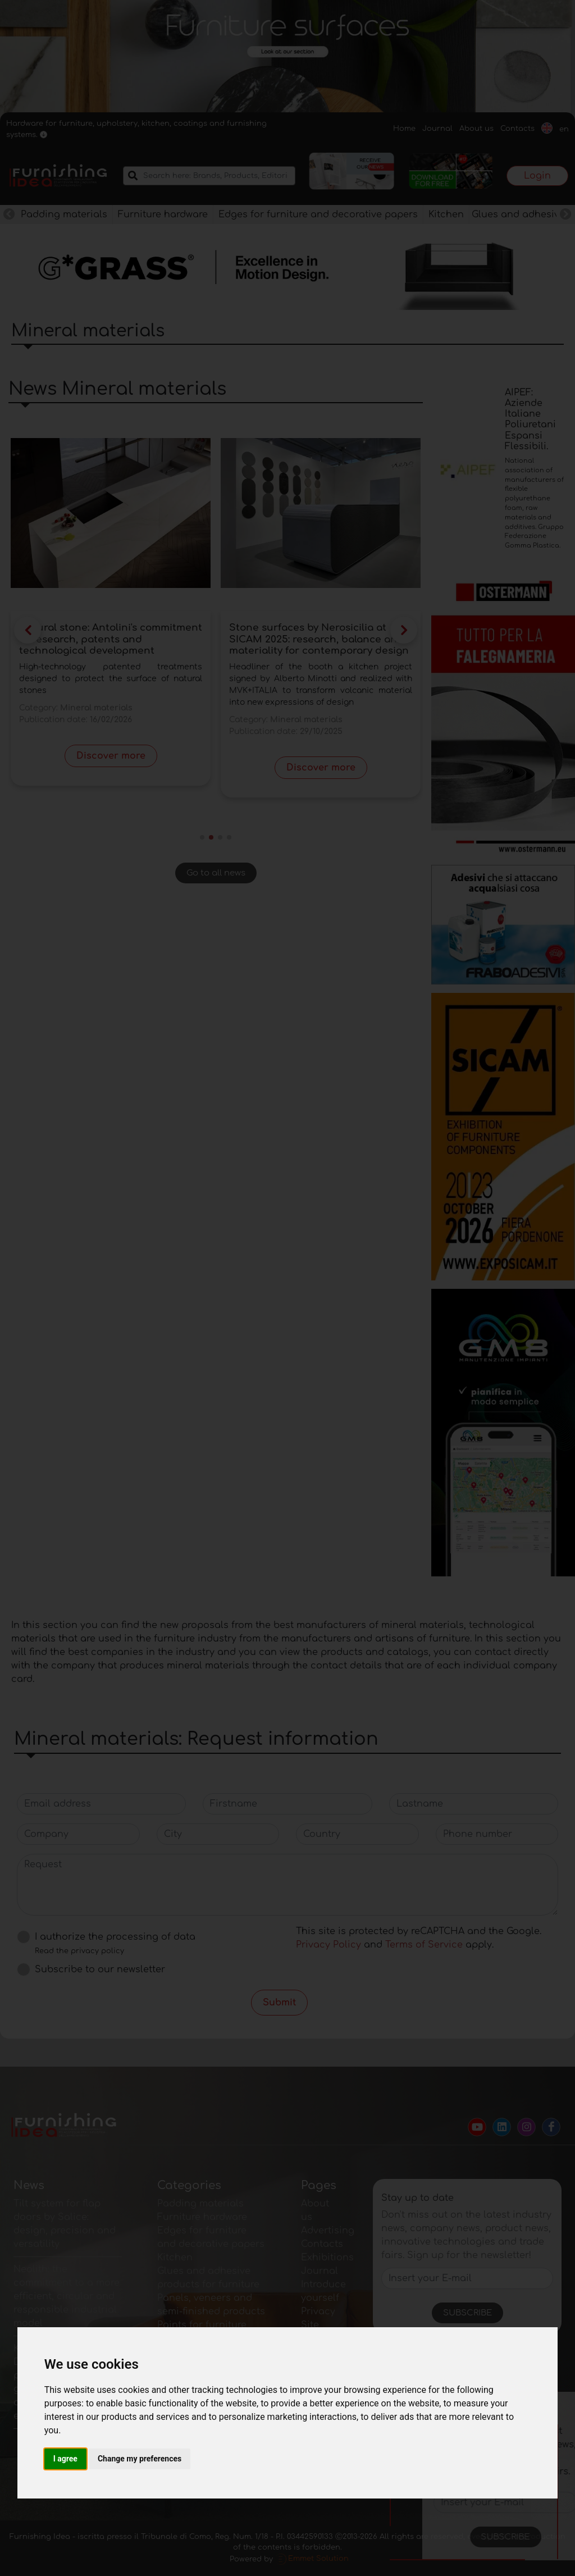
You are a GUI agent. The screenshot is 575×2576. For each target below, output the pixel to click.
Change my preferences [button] (139, 2458)
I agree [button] (65, 2458)
